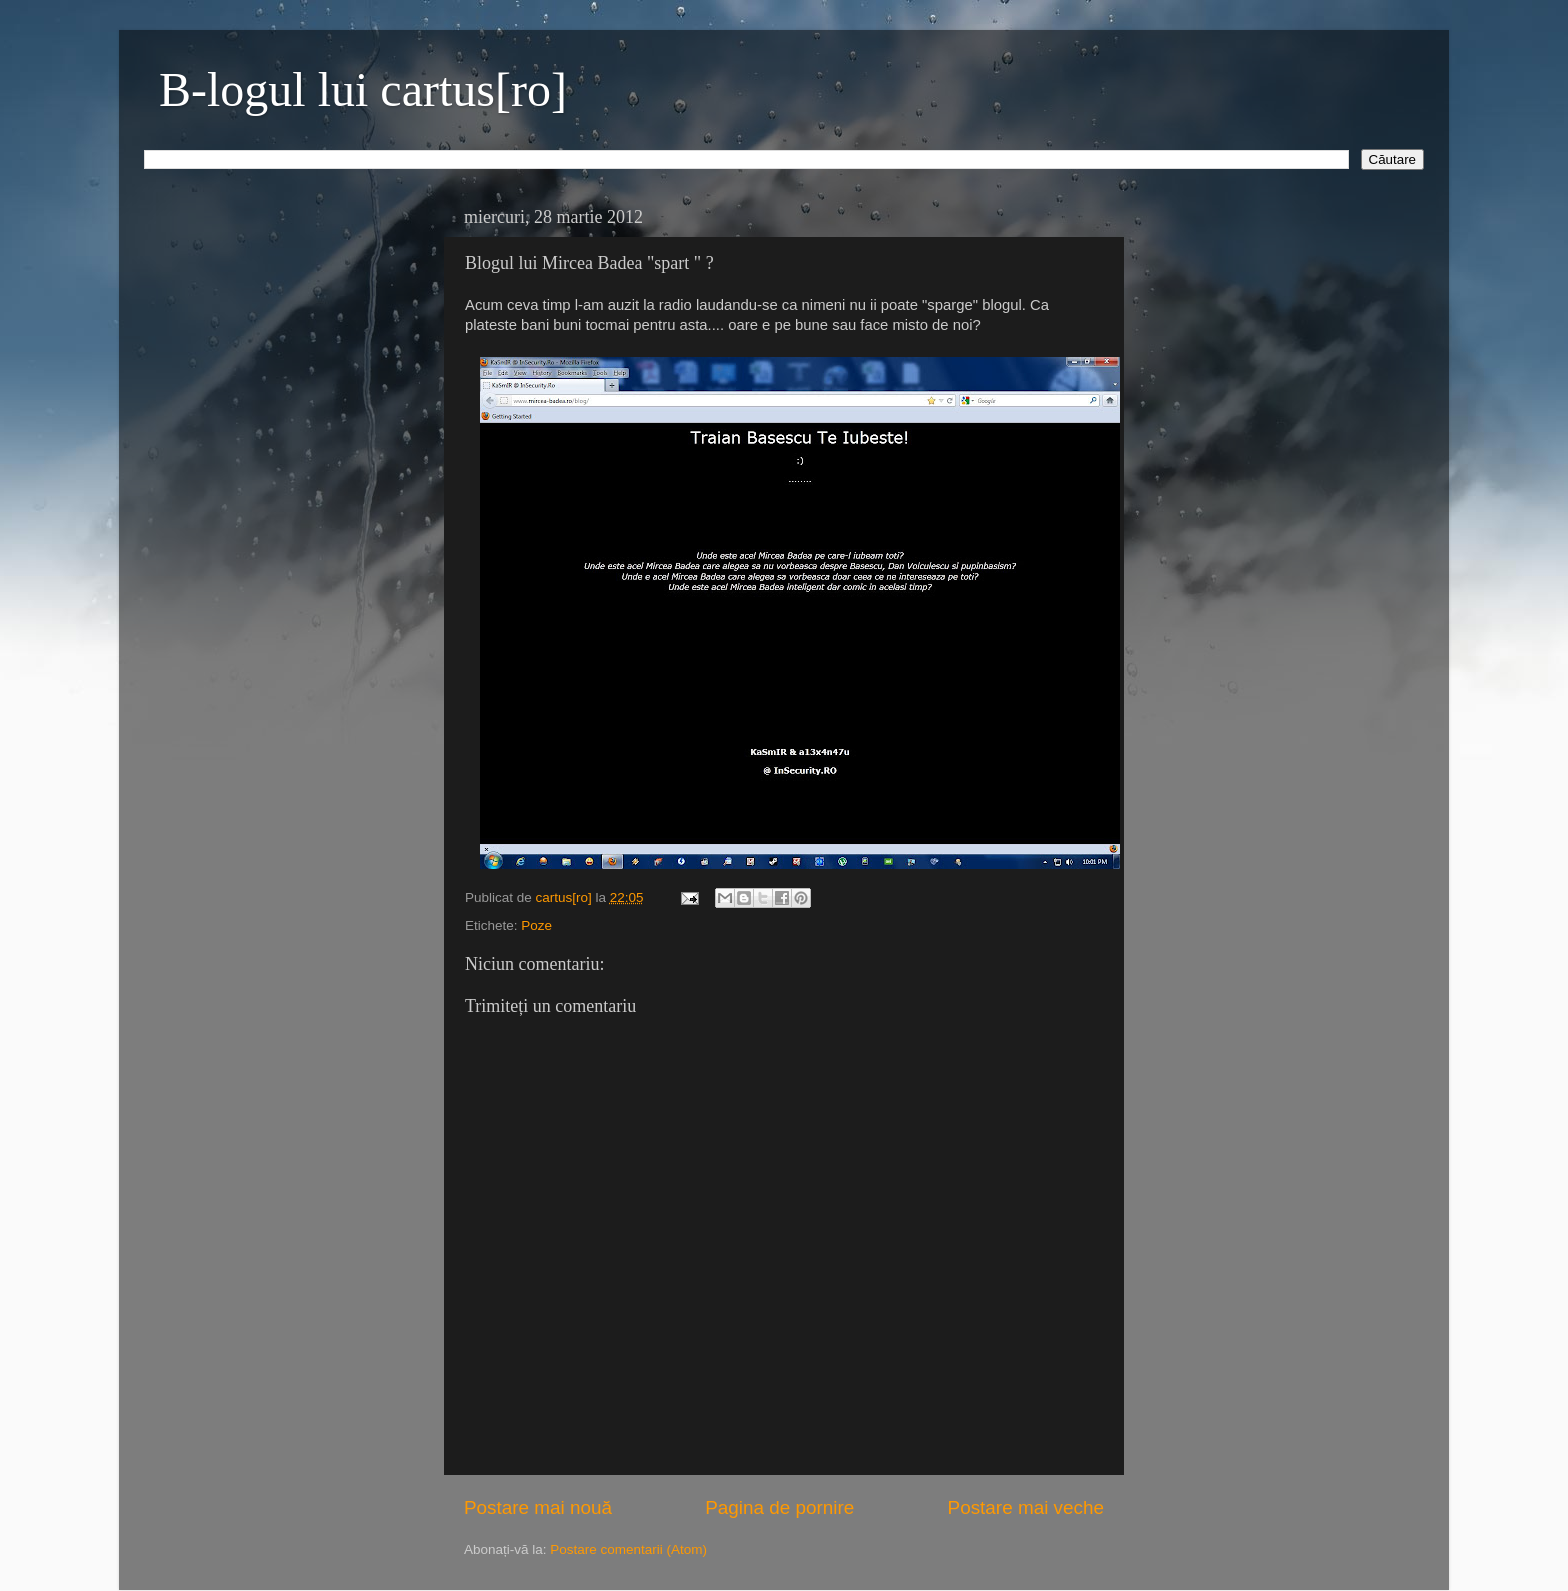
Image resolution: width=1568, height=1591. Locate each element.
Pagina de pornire (779, 1507)
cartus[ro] (566, 897)
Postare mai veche (1026, 1507)
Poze (536, 925)
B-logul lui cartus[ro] (363, 89)
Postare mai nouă (538, 1507)
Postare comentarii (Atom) (628, 1549)
